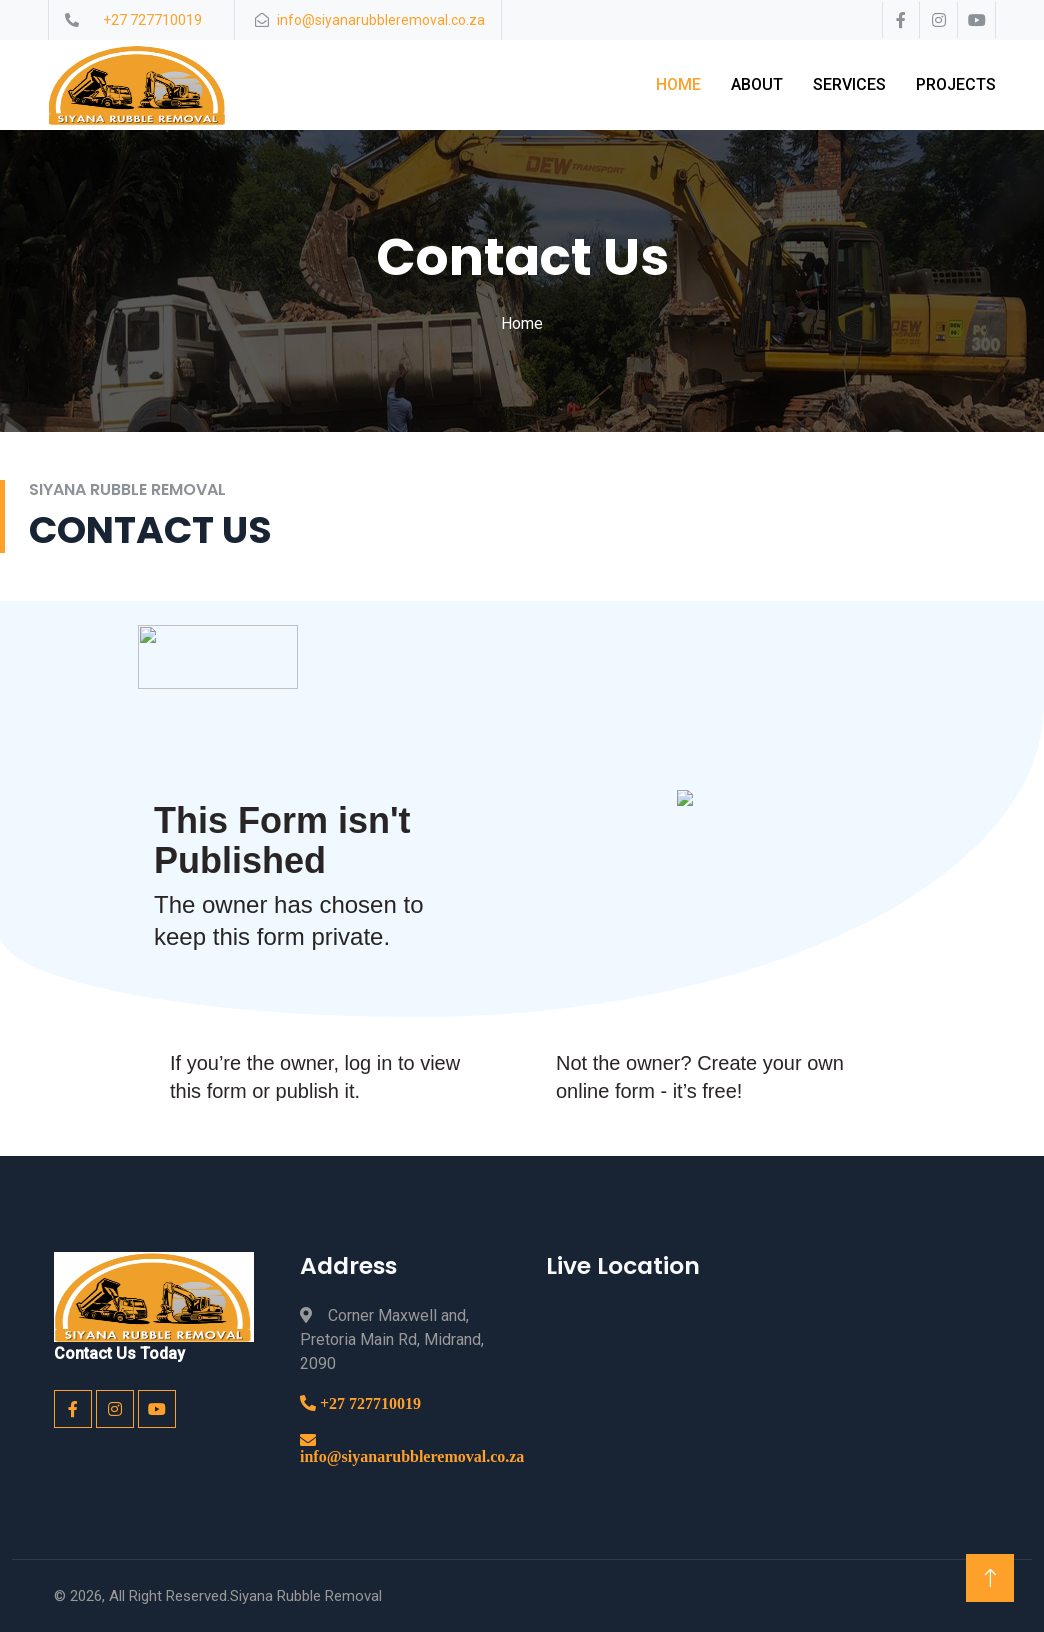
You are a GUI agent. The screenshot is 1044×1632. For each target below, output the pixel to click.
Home (678, 84)
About (757, 84)
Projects (956, 84)
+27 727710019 (368, 1403)
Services (849, 84)
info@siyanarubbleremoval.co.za (412, 1456)
